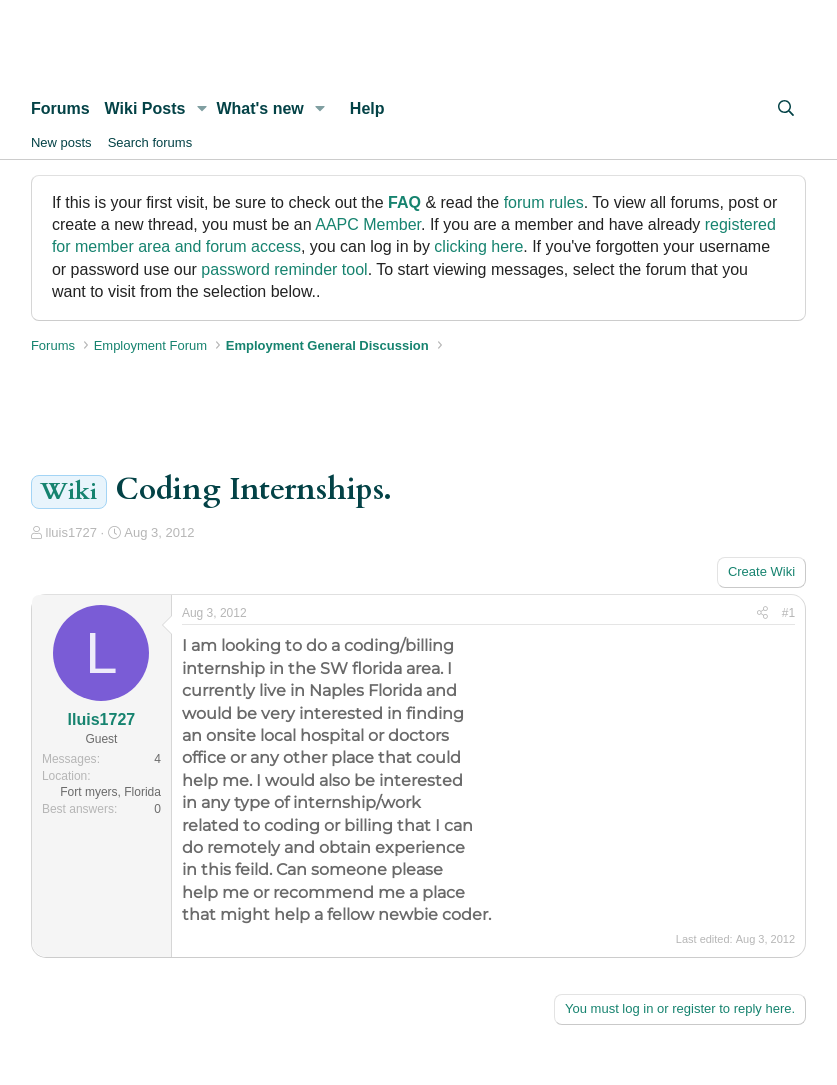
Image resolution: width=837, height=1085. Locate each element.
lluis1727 (71, 532)
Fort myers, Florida (110, 792)
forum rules (544, 202)
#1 (788, 613)
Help (367, 108)
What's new (259, 108)
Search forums (150, 142)
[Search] (786, 109)
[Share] (762, 613)
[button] (201, 109)
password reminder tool (284, 269)
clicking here (478, 246)
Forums (60, 108)
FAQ (404, 202)
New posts (61, 142)
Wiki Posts (145, 108)
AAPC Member (368, 224)
